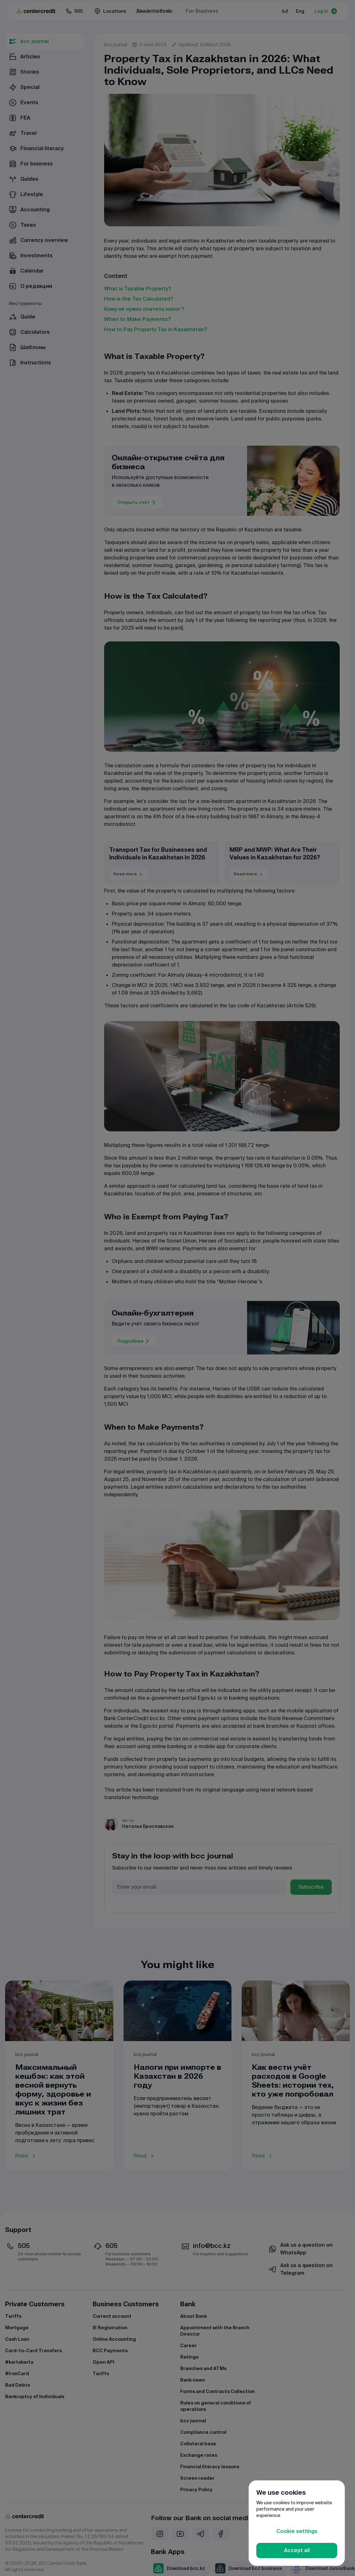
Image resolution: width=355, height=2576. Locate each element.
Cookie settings (296, 2531)
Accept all (297, 2550)
